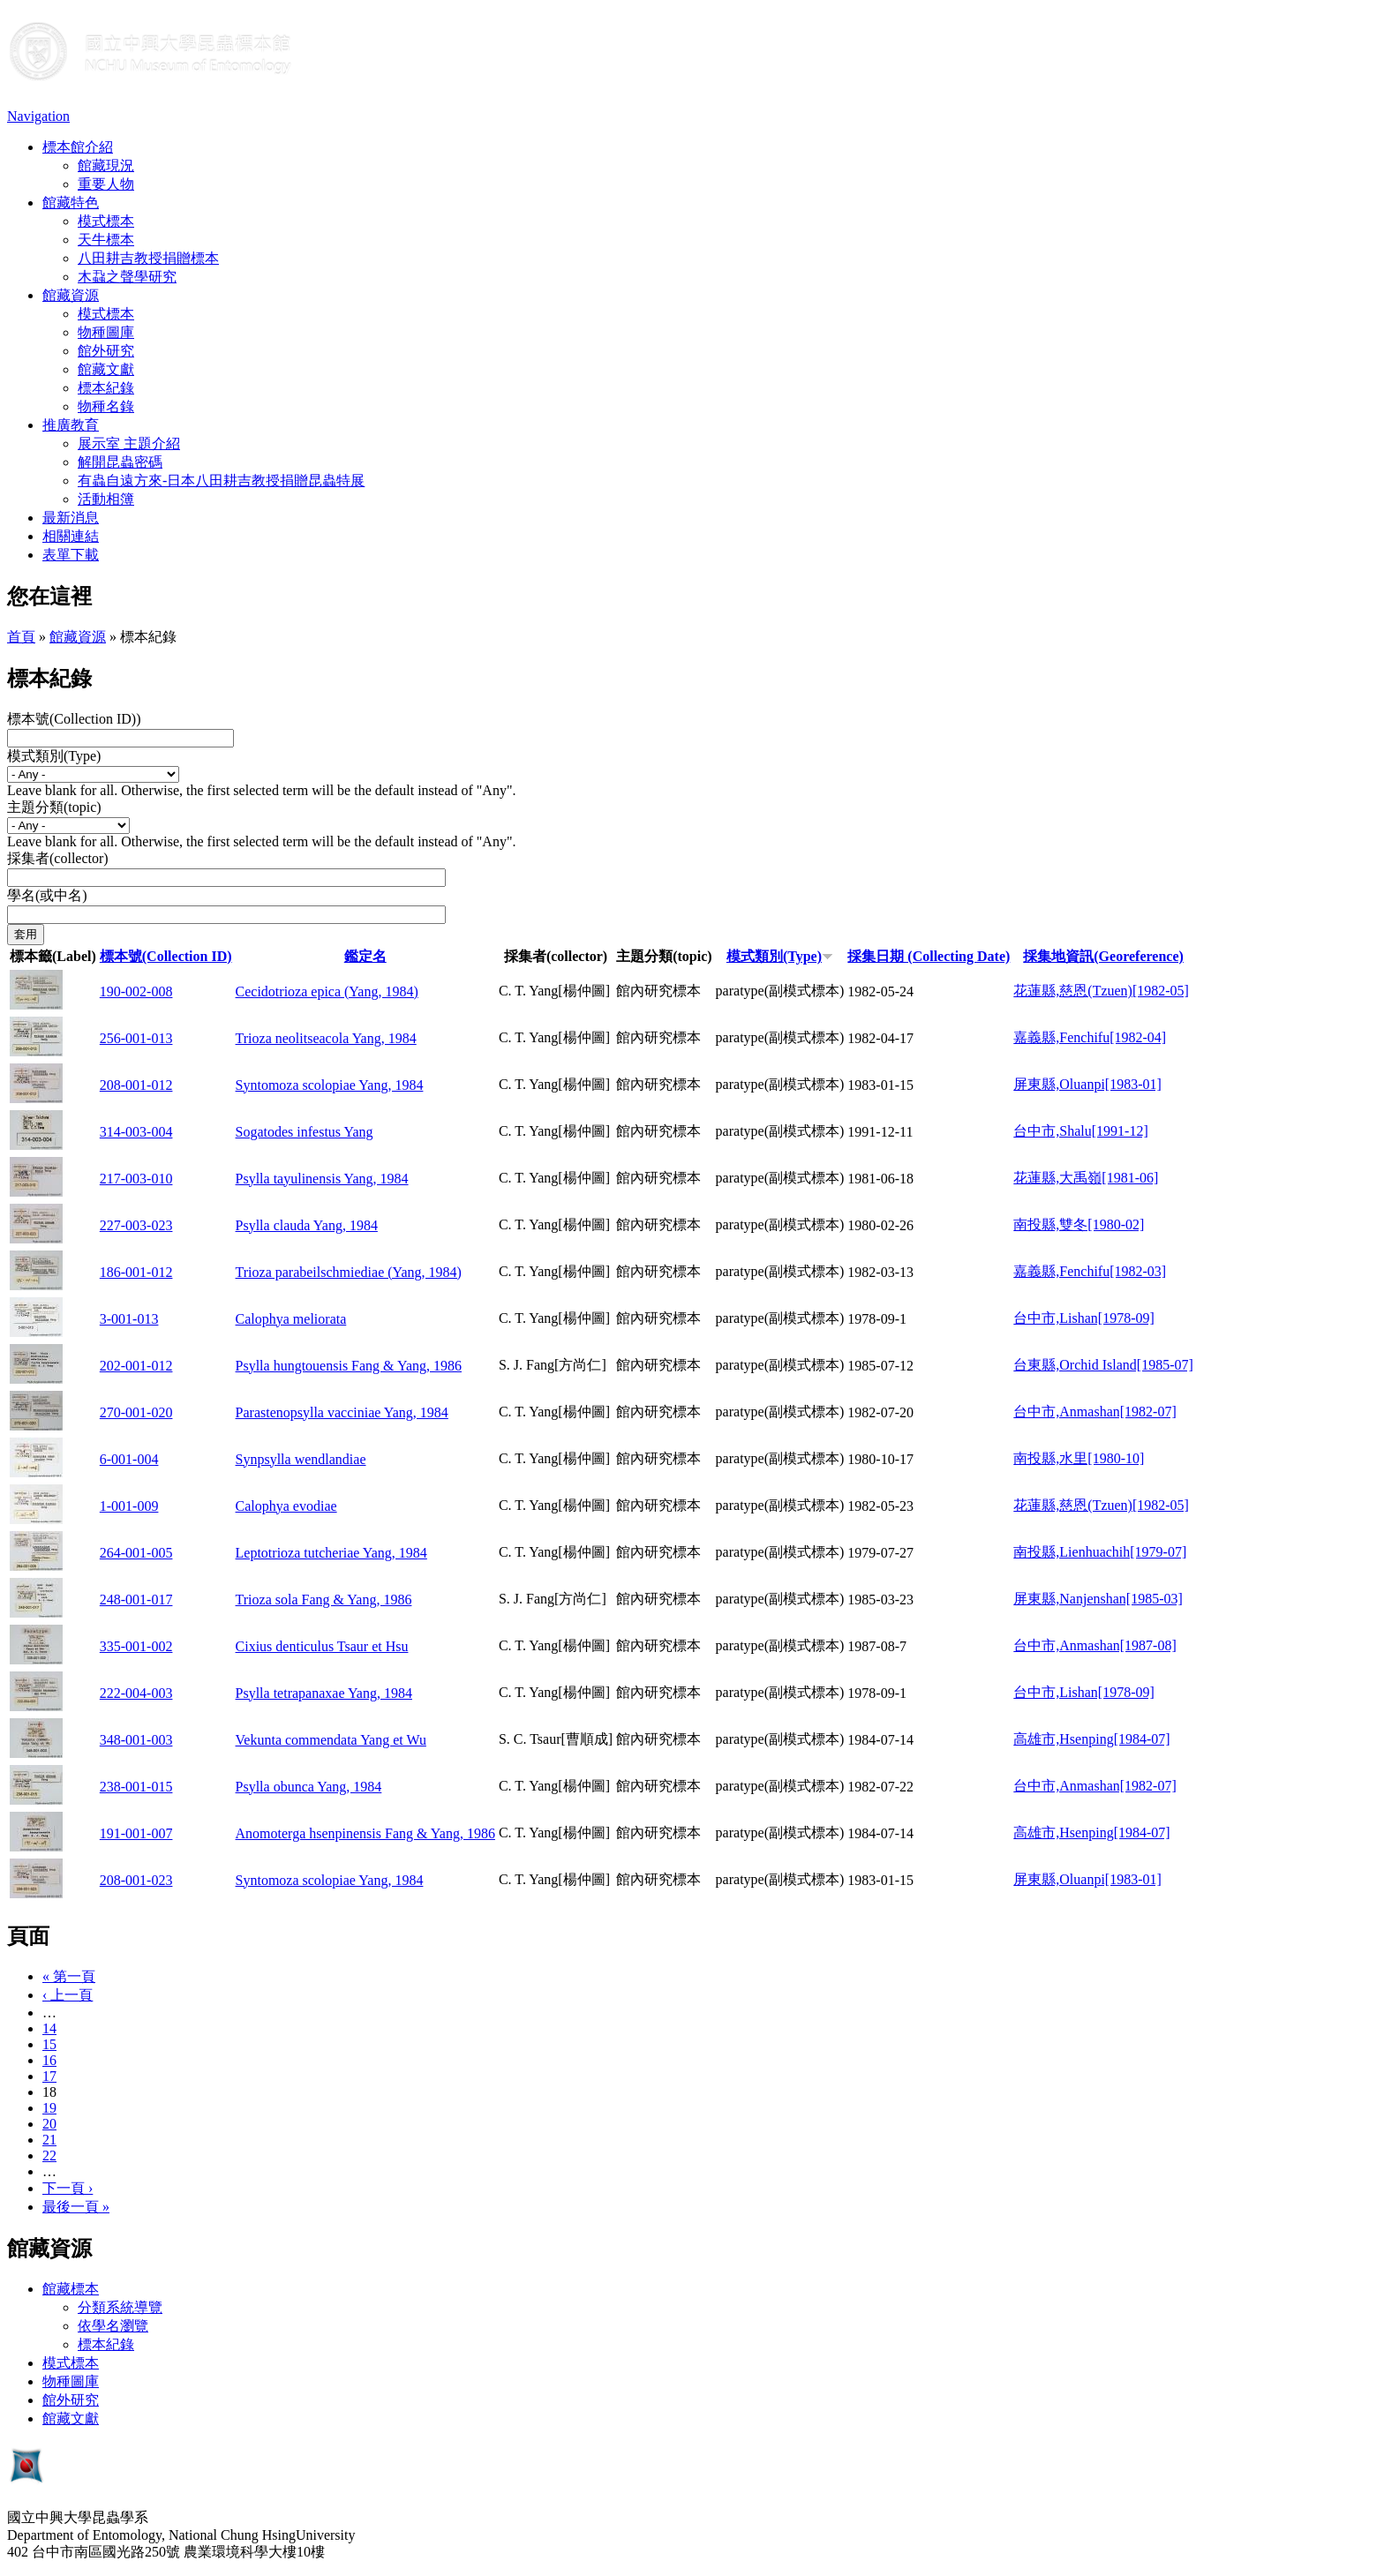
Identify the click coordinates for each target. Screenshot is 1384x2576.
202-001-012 (136, 1365)
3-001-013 (129, 1318)
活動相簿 (106, 499)
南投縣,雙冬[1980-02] (1078, 1224)
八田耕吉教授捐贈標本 (148, 258)
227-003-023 (136, 1225)
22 (49, 2155)
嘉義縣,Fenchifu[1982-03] (1089, 1271)
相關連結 (70, 536)
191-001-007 (136, 1833)
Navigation (38, 116)
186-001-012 (136, 1272)
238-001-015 (136, 1786)
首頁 (21, 636)
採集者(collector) (58, 858)
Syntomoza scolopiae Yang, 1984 (330, 1085)
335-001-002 (136, 1646)
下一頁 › (67, 2188)
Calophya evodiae (286, 1505)
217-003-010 (136, 1178)
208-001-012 (136, 1085)
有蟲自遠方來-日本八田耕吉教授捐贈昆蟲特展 (221, 480)
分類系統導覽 (120, 2307)
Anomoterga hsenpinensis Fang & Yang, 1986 (365, 1833)
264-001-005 (136, 1552)
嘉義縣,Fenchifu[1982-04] (1089, 1037)
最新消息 (70, 517)
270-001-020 (136, 1412)
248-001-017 (136, 1599)
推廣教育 (70, 424)
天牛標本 (106, 239)
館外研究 (106, 350)
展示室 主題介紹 (129, 443)
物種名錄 (106, 406)
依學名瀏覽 (113, 2325)
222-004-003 (136, 1693)
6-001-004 (129, 1459)
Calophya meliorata (291, 1318)
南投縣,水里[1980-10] (1078, 1458)
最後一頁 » (75, 2206)
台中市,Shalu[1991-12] (1080, 1130)
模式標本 (106, 221)
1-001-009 (129, 1505)
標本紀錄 (106, 387)
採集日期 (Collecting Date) (928, 956)
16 (49, 2060)
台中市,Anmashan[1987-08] (1094, 1645)
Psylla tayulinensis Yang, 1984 (322, 1178)
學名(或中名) (47, 895)
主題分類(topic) (54, 807)
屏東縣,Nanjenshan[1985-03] (1098, 1598)
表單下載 (70, 554)
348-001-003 (136, 1739)
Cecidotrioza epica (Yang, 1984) (327, 991)
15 (49, 2044)
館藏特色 (70, 202)
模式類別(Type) (54, 755)
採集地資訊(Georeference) (1103, 956)
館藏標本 (70, 2288)
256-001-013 (136, 1038)
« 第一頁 (68, 1976)
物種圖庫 (106, 332)
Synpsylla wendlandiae (301, 1459)
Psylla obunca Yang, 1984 (309, 1786)
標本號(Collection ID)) (74, 718)
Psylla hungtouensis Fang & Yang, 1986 (349, 1365)
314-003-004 (136, 1131)
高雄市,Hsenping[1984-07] (1091, 1738)
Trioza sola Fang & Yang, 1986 (324, 1599)
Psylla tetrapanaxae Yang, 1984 (324, 1693)
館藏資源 (70, 295)
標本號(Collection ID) (166, 956)
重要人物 (106, 184)
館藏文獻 (106, 369)
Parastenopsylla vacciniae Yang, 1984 (342, 1412)
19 (49, 2107)
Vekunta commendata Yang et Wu (331, 1739)
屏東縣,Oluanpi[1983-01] (1087, 1084)
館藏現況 (106, 165)
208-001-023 (136, 1880)
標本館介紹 (77, 146)
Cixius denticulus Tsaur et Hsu (322, 1646)
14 (49, 2028)
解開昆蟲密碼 (120, 461)
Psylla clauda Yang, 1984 (307, 1225)
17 (49, 2076)
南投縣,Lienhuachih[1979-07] (1099, 1551)
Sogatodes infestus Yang (304, 1131)
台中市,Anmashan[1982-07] (1094, 1411)
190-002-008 (136, 991)
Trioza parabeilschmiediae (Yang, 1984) (349, 1272)
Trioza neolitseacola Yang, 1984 (326, 1038)
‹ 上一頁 (67, 1994)
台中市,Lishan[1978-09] (1084, 1318)
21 (49, 2139)
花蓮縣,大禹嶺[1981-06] (1085, 1177)
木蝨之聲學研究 (127, 276)
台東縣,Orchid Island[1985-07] (1103, 1364)
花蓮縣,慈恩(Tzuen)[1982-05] (1101, 990)
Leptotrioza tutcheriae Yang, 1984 (331, 1552)
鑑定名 (365, 956)
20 (49, 2123)
